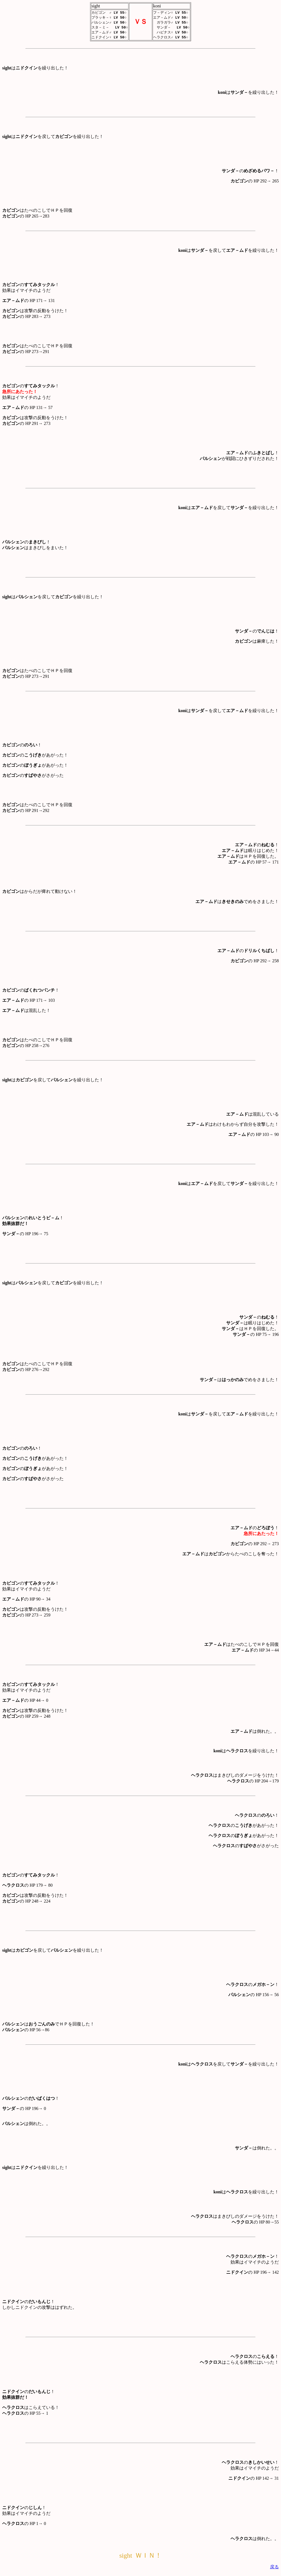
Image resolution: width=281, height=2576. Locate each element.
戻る (274, 2568)
